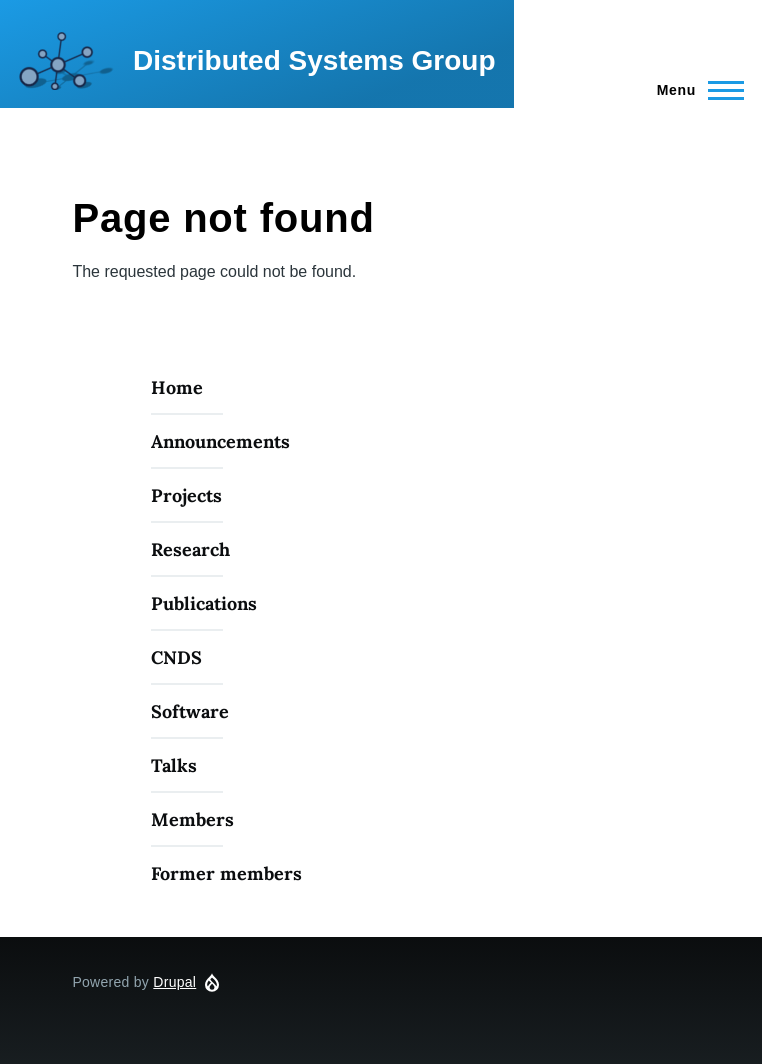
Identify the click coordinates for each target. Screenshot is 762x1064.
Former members (226, 873)
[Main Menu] (694, 90)
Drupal (174, 982)
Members (192, 819)
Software (190, 711)
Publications (204, 603)
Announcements (220, 441)
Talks (174, 765)
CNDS (176, 657)
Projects (186, 495)
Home (177, 387)
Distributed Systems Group (314, 60)
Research (190, 549)
